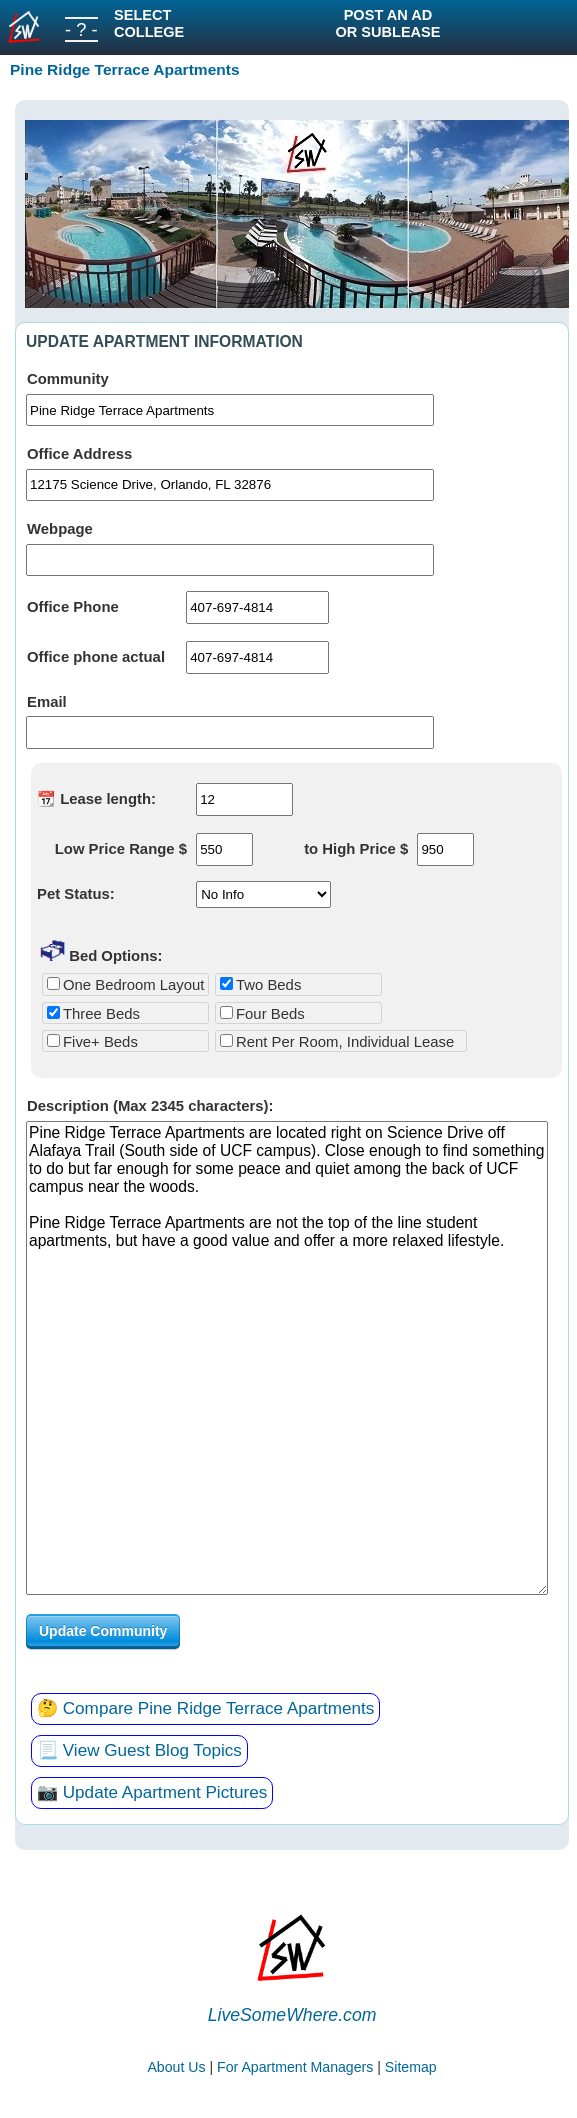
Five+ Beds (92, 1042)
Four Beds (262, 1014)
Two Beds (260, 985)
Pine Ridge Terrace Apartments (125, 69)
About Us (176, 2067)
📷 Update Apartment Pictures (152, 1792)
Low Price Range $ (121, 849)
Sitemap (411, 2067)
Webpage (60, 529)
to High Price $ (356, 849)
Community (68, 379)
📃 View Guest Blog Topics (139, 1750)
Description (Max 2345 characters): (150, 1106)
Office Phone (73, 607)
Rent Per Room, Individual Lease (337, 1042)
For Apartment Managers (295, 2067)
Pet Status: (76, 894)
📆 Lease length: (96, 799)
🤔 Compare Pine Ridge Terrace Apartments (205, 1708)
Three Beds (93, 1014)
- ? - (81, 29)
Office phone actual (96, 657)
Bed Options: (101, 950)
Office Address (79, 454)
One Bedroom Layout (125, 985)
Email (47, 702)
